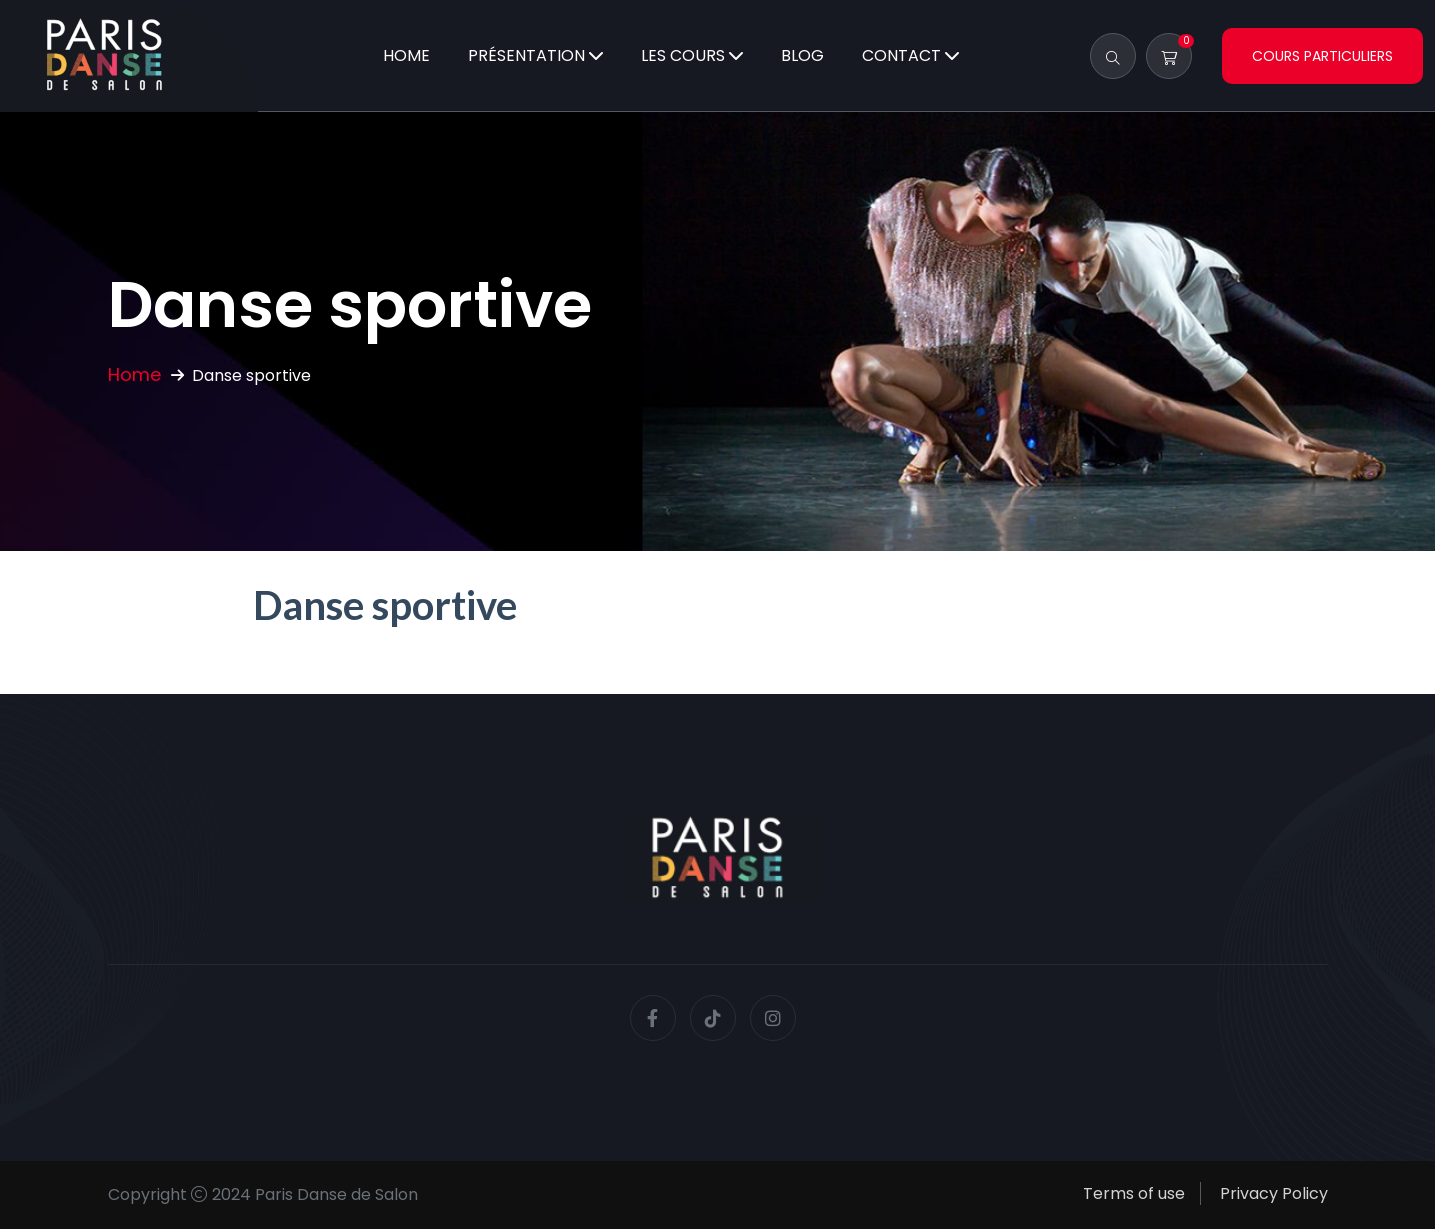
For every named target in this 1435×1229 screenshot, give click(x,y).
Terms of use (1134, 1193)
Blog (802, 55)
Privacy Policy (1274, 1193)
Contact (901, 55)
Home (406, 55)
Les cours (683, 55)
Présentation (526, 55)
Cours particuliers (1322, 56)
